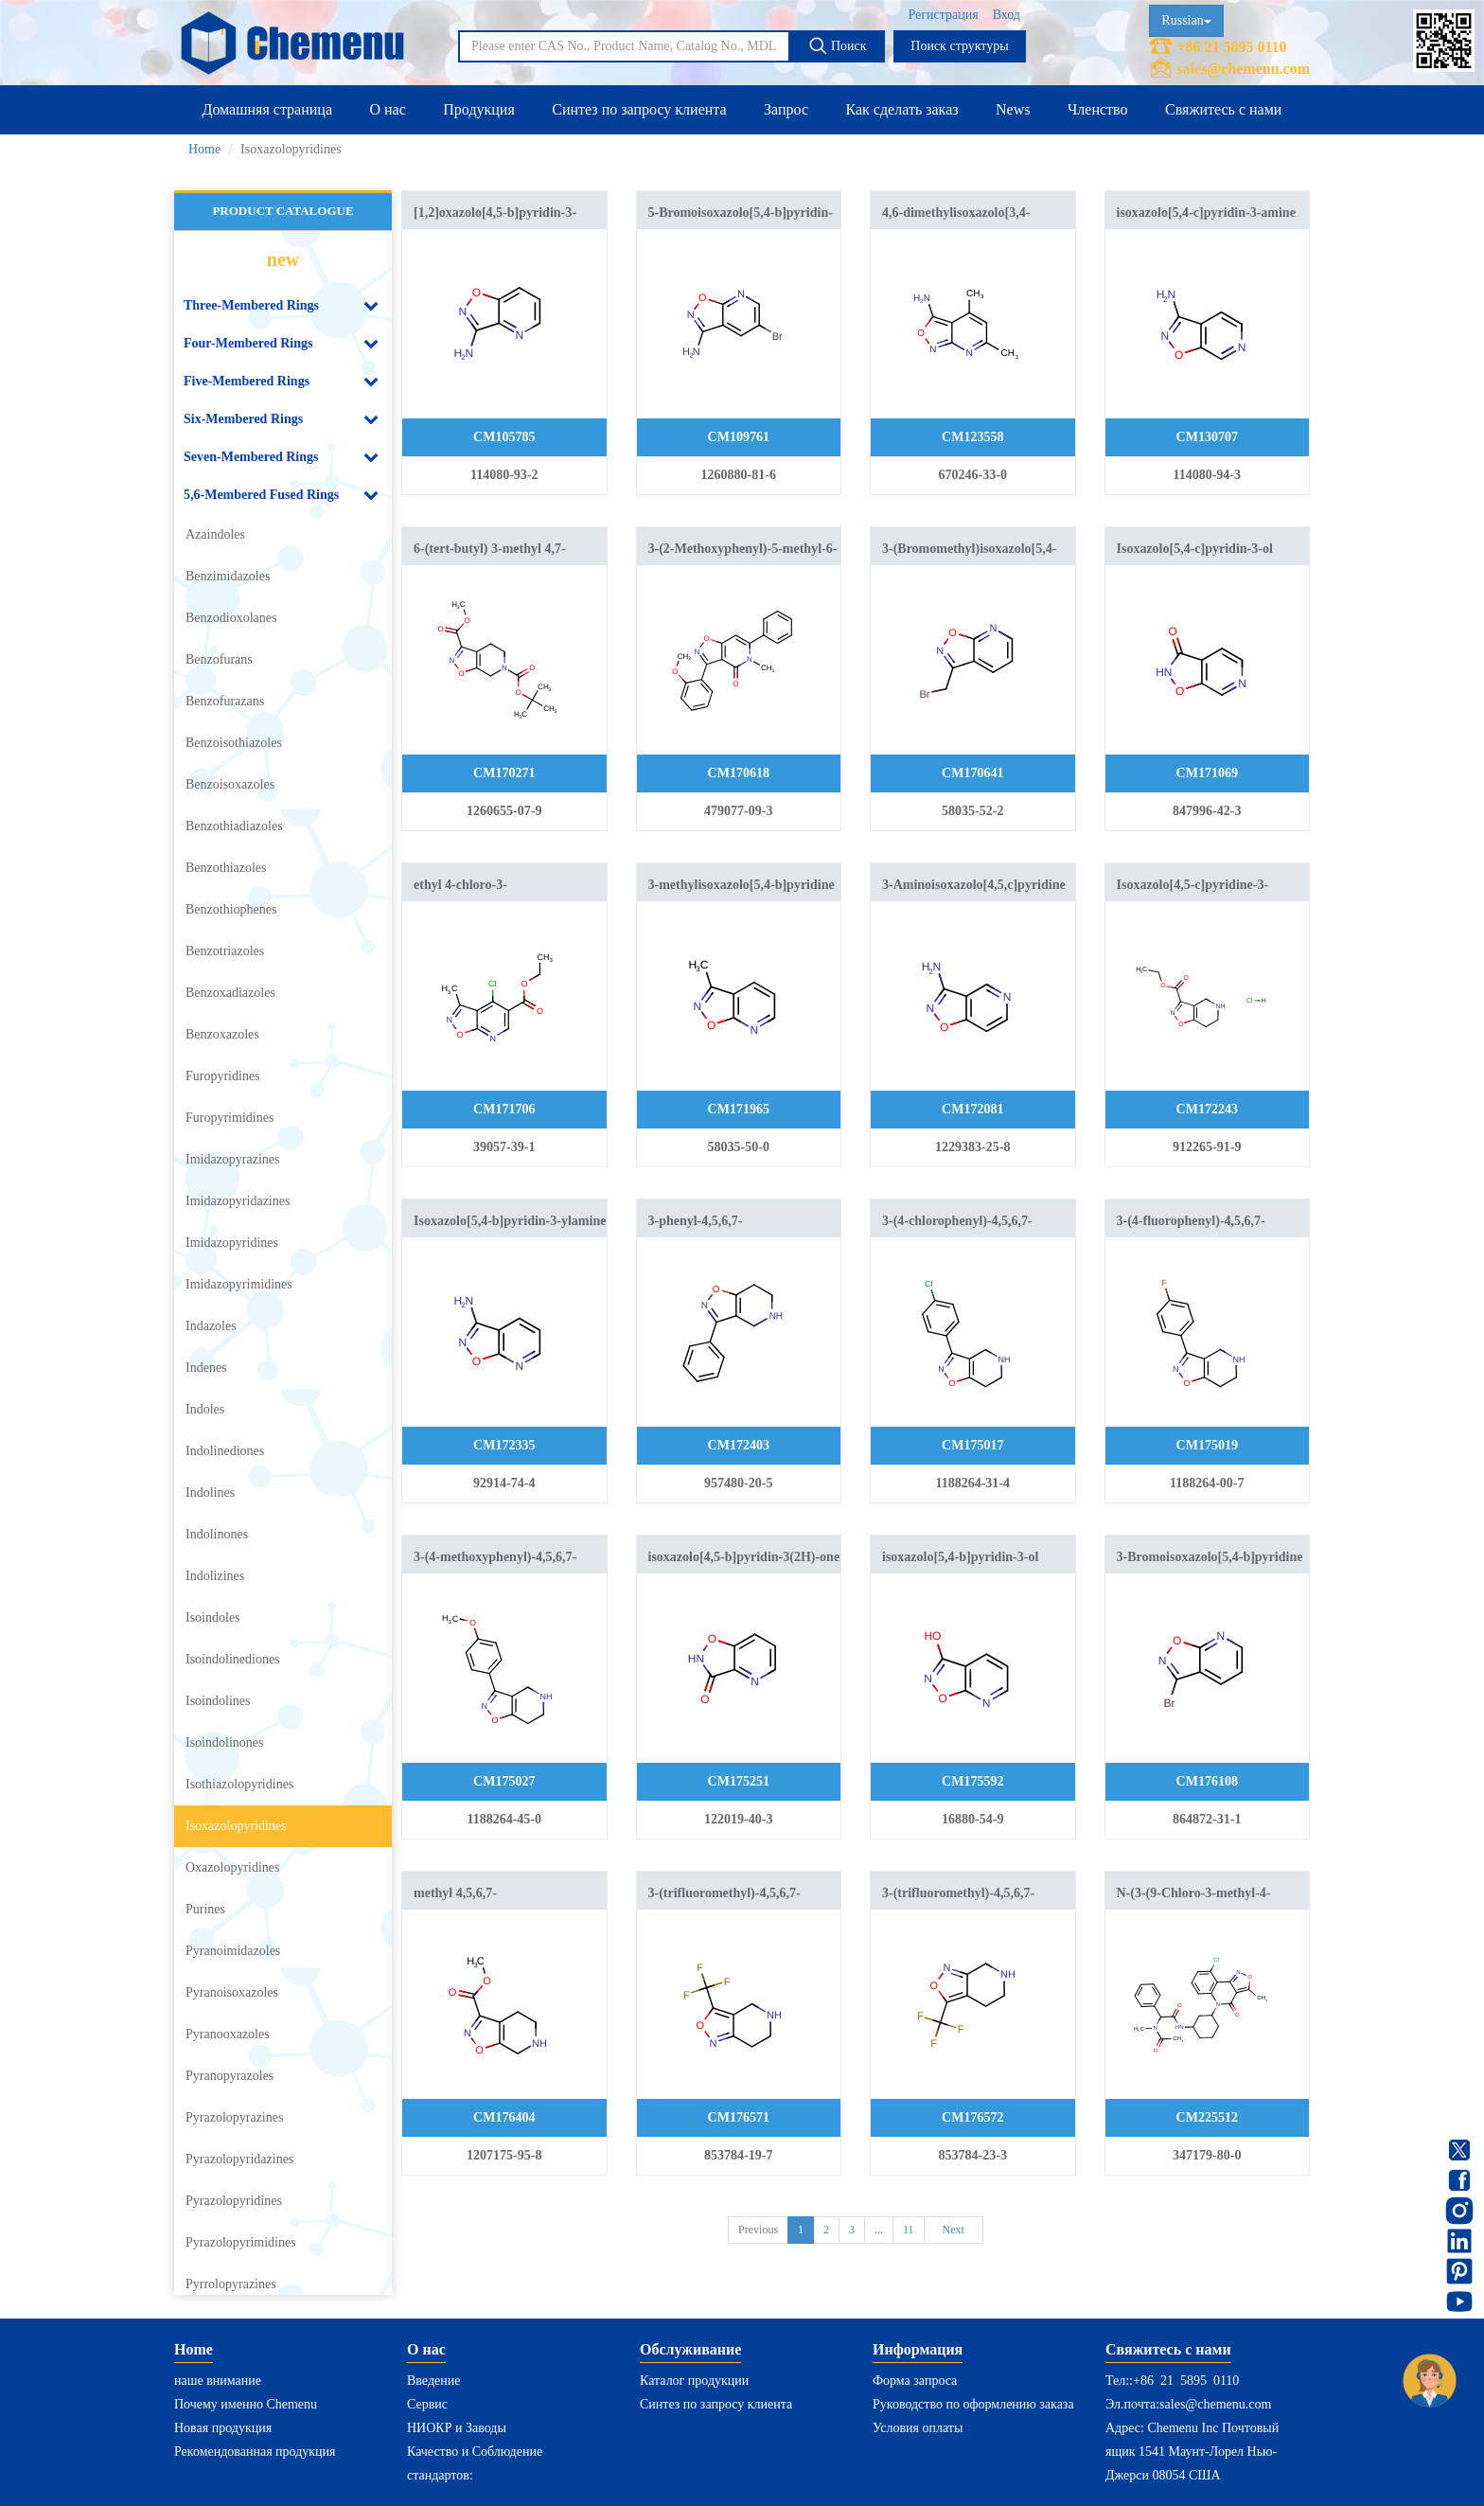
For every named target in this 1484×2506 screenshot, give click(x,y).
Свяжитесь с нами (1223, 109)
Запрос (786, 109)
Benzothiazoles (226, 868)
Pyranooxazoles (228, 2034)
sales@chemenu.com (1243, 69)
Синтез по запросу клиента (639, 109)
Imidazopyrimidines (239, 1284)
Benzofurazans (225, 701)
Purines (205, 1909)
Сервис (427, 2404)
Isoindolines (218, 1701)
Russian (1185, 20)
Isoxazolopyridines (236, 1826)
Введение (433, 2380)
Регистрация (943, 15)
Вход (1006, 15)
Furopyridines (223, 1076)
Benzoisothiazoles (234, 743)
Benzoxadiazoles (230, 993)
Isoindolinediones (233, 1659)
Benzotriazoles (225, 951)
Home (204, 149)
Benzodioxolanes (231, 618)
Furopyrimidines (230, 1118)
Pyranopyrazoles (230, 2076)
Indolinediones (225, 1451)
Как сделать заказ (902, 109)
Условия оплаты (918, 2428)
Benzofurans (219, 659)
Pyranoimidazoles (233, 1951)
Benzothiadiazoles (234, 826)
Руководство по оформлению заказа (973, 2404)
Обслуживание (690, 2349)
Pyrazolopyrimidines (241, 2242)
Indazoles (211, 1326)
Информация (918, 2349)
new (283, 259)
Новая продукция (223, 2428)
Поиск (837, 45)
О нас (387, 109)
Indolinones (217, 1534)
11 (908, 2229)
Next (953, 2229)
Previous (758, 2229)
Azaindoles (215, 534)
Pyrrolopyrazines (231, 2284)
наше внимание (217, 2380)
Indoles (205, 1409)
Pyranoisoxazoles (232, 1992)
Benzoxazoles (222, 1034)
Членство (1098, 109)
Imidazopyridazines (238, 1201)
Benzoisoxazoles (230, 784)
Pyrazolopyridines (234, 2201)
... (878, 2229)
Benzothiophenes (231, 909)
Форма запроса (915, 2380)
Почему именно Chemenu (245, 2404)
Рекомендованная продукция (255, 2451)
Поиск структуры (959, 46)
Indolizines (215, 1576)
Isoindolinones (224, 1742)
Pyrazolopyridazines (239, 2159)
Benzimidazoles (228, 576)
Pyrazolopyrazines (234, 2117)
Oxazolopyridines (233, 1867)
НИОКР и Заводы (456, 2428)
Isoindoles (213, 1617)
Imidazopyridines (232, 1242)
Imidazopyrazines (233, 1159)
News (1013, 109)
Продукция (479, 109)
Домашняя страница (267, 109)
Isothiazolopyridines (239, 1784)
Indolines (210, 1492)
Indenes (206, 1367)
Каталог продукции (694, 2380)
